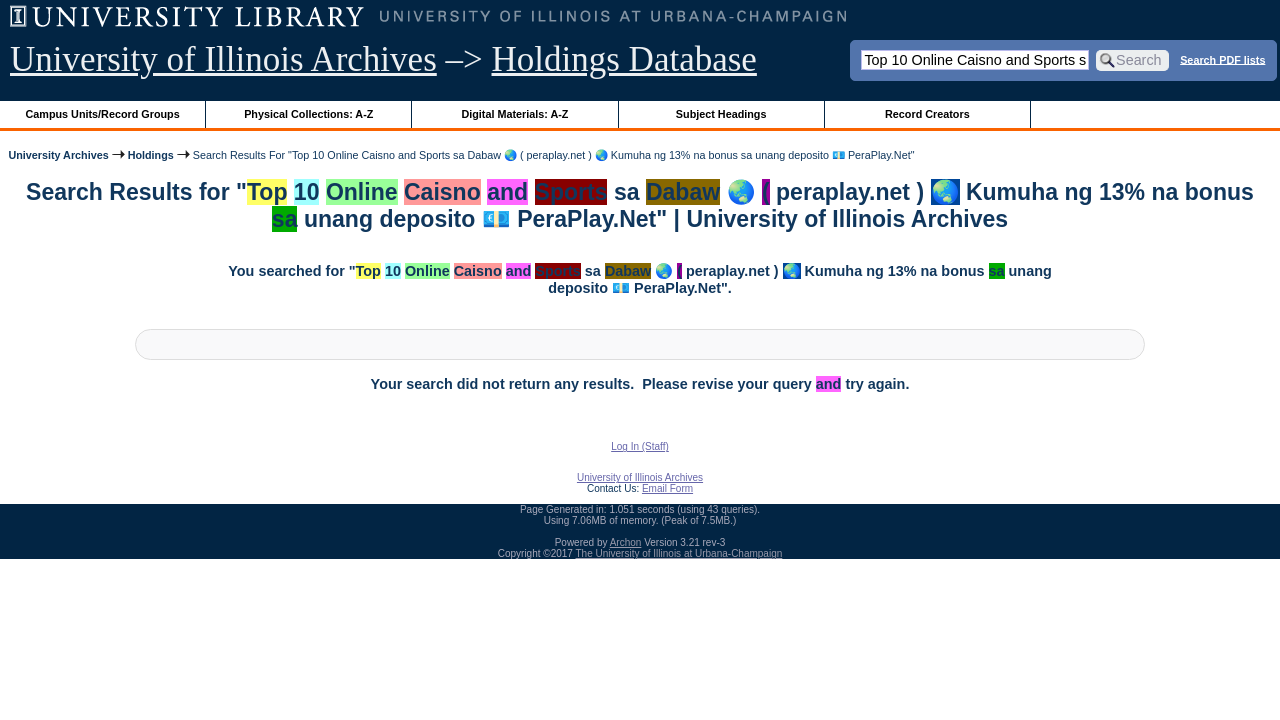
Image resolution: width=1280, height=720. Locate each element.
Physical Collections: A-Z (308, 114)
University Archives (58, 155)
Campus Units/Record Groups (103, 114)
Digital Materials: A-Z (514, 114)
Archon (626, 542)
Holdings (151, 155)
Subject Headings (721, 114)
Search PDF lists (1222, 59)
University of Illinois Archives (223, 59)
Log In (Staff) (640, 446)
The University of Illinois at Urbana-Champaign (679, 553)
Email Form (667, 488)
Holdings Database (624, 59)
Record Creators (927, 114)
